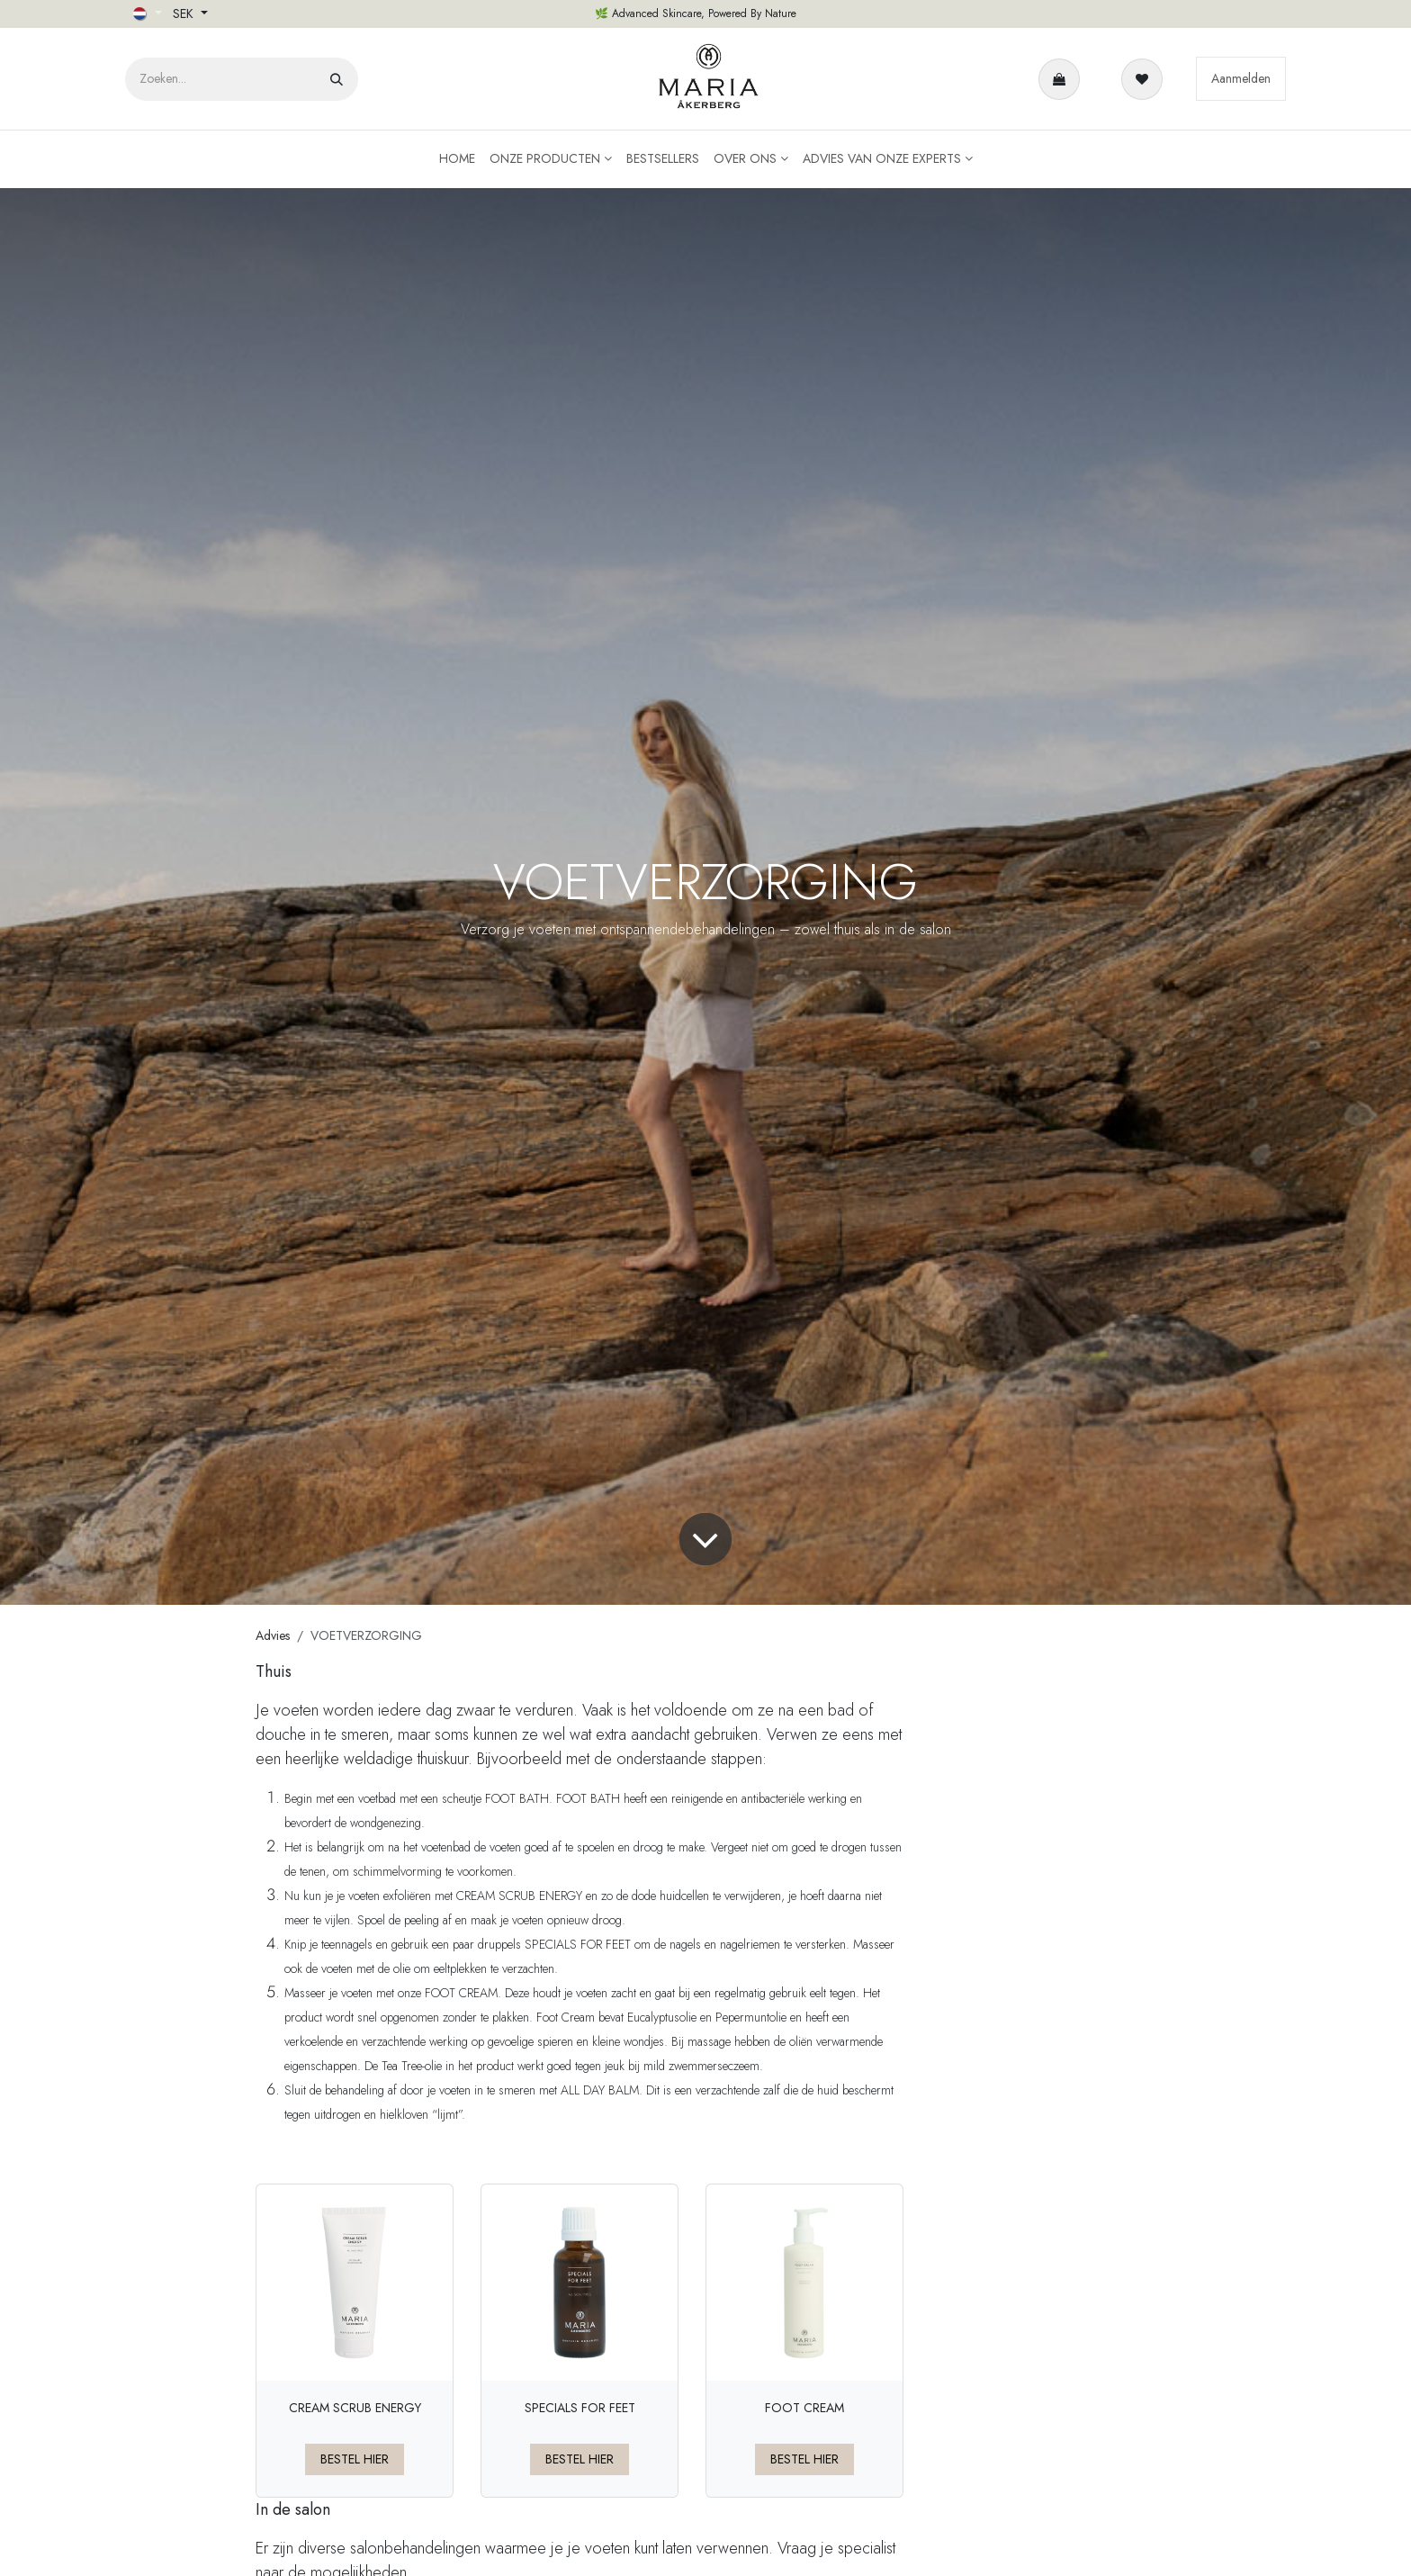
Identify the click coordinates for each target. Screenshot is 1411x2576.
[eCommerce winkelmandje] (1062, 79)
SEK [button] (185, 14)
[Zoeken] (336, 79)
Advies (273, 1635)
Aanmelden (1241, 78)
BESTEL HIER (354, 2459)
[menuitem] (457, 159)
